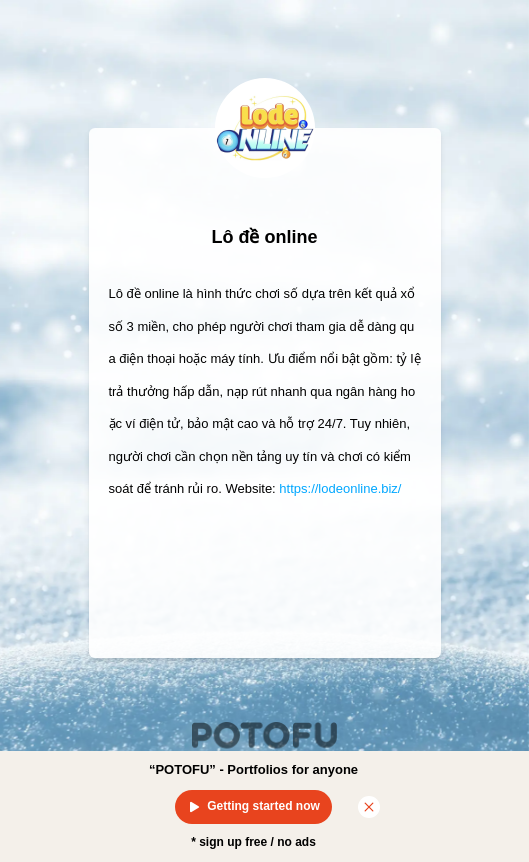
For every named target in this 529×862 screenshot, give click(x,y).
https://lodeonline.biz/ (340, 488)
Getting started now (253, 807)
